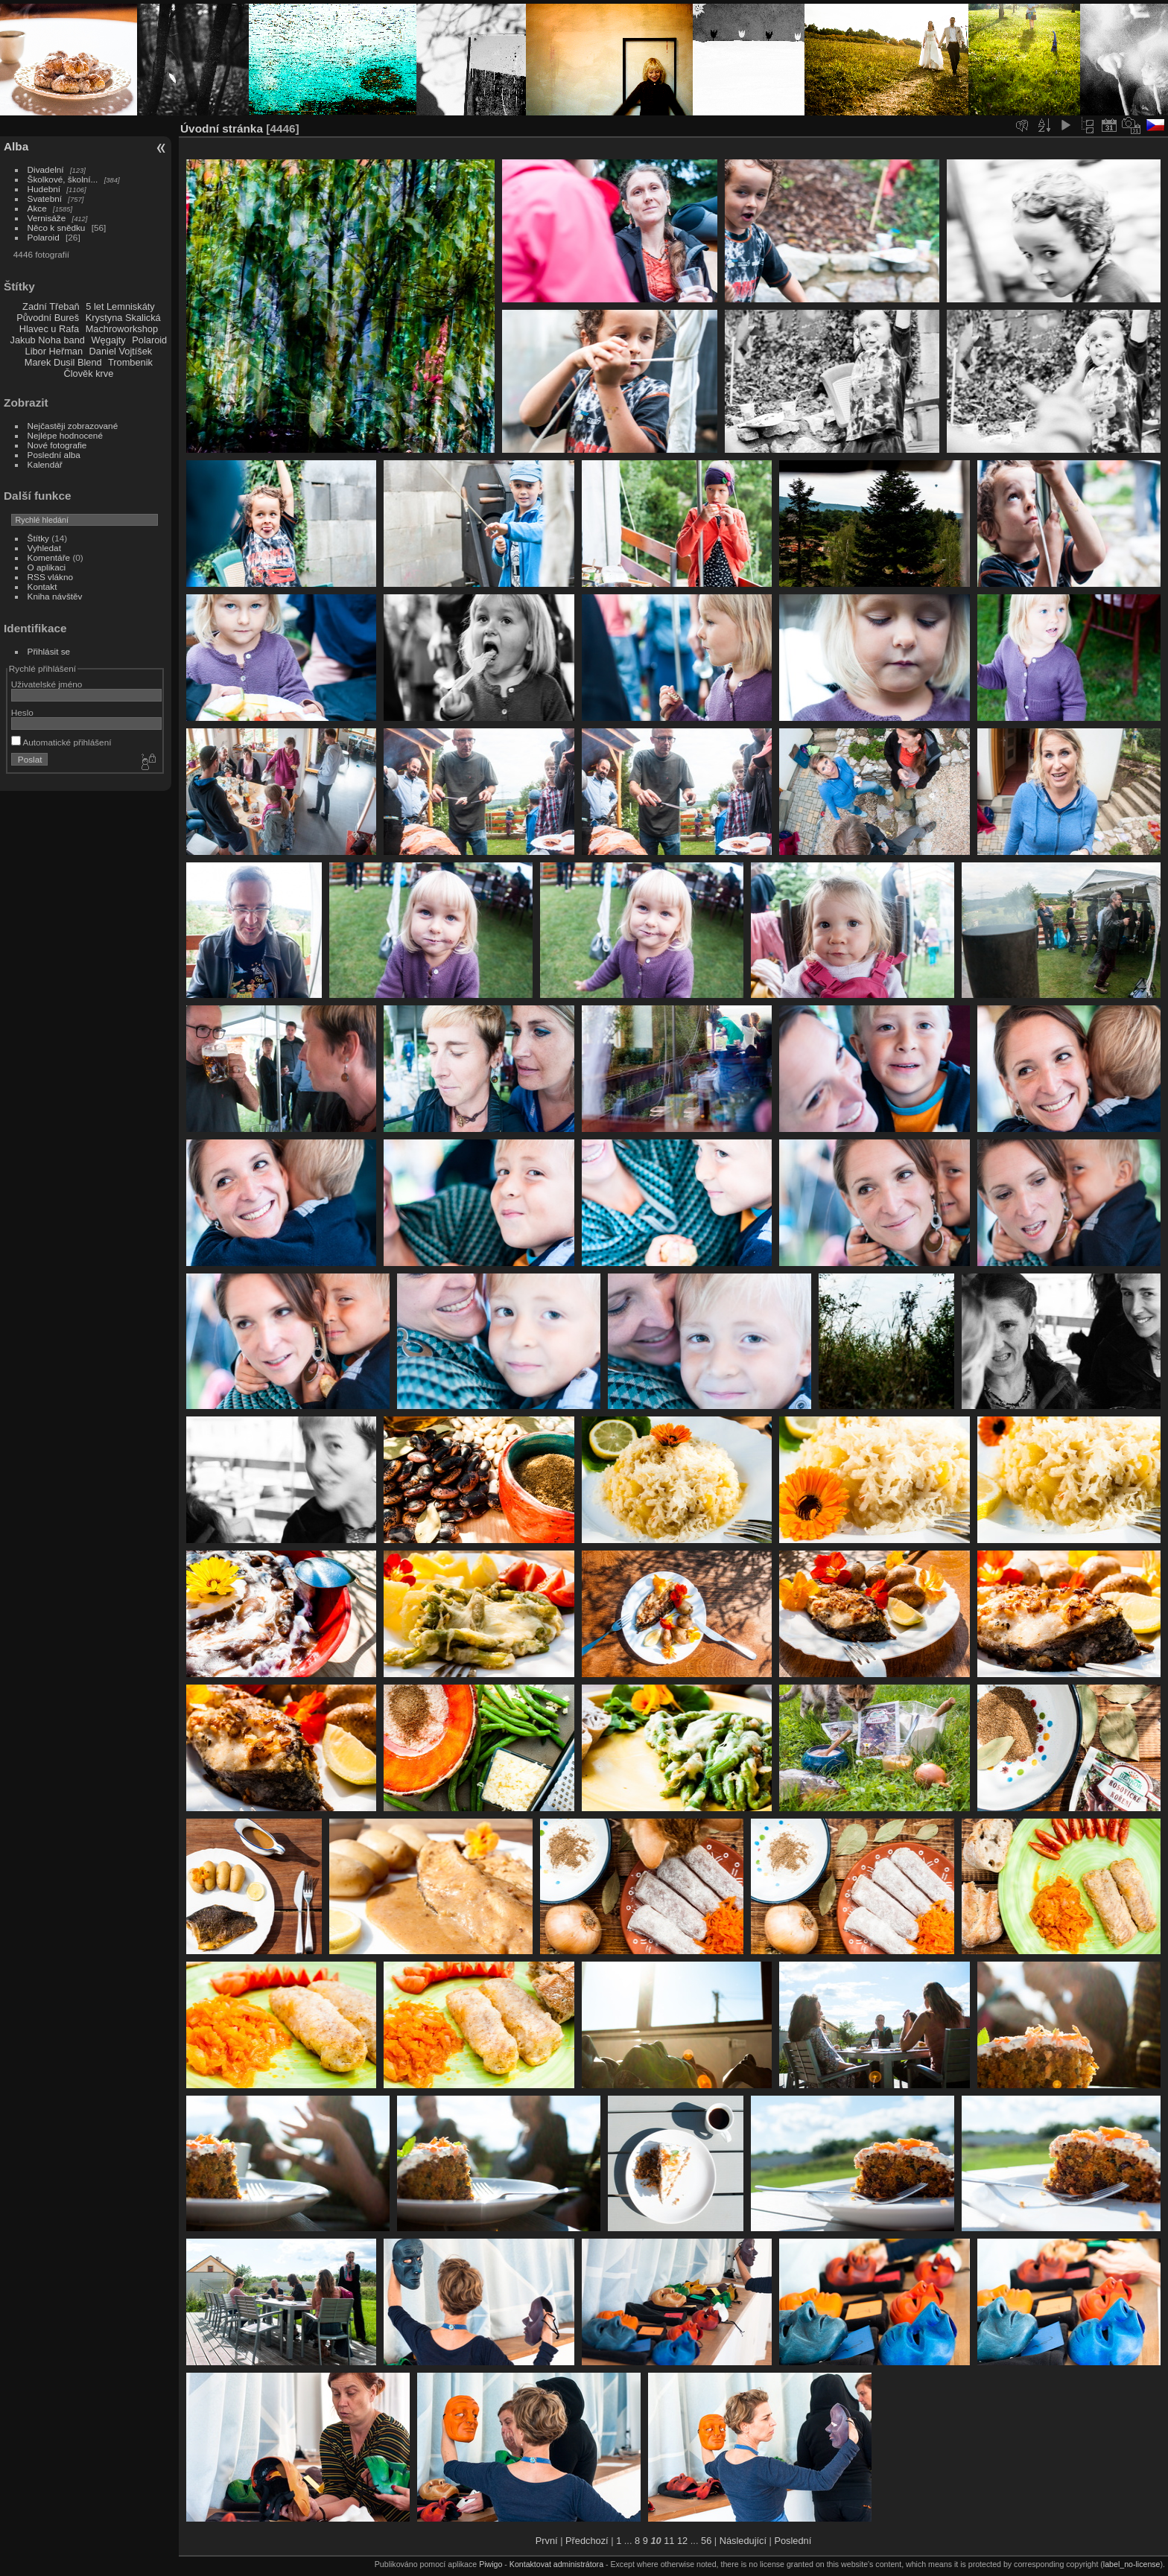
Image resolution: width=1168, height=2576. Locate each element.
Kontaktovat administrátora (556, 2564)
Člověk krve (88, 373)
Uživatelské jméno (46, 684)
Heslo (22, 712)
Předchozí (587, 2540)
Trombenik (130, 362)
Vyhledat (44, 548)
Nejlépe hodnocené (65, 435)
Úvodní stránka (221, 128)
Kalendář (45, 464)
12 (682, 2540)
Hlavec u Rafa (49, 328)
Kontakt (42, 586)
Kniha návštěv (55, 596)
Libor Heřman (54, 351)
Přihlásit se (49, 651)
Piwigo (490, 2564)
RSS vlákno (50, 577)
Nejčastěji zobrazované (73, 425)
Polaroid (44, 237)
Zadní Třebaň (51, 306)
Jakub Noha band (47, 340)
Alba (16, 146)
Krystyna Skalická (123, 317)
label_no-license (1132, 2564)
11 (669, 2540)
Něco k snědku (57, 227)
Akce (37, 208)
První (547, 2540)
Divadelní (46, 169)
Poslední (792, 2540)
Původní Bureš (47, 317)
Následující (743, 2540)
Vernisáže (47, 218)
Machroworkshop (122, 328)
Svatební (45, 198)
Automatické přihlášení (61, 742)
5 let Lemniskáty (120, 306)
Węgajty (108, 340)
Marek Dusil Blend (63, 362)
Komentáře (49, 557)
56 (706, 2540)
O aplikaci (47, 567)
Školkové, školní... (63, 179)
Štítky (38, 538)
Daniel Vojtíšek (121, 351)
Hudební (44, 189)
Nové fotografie (57, 445)
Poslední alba (54, 454)
